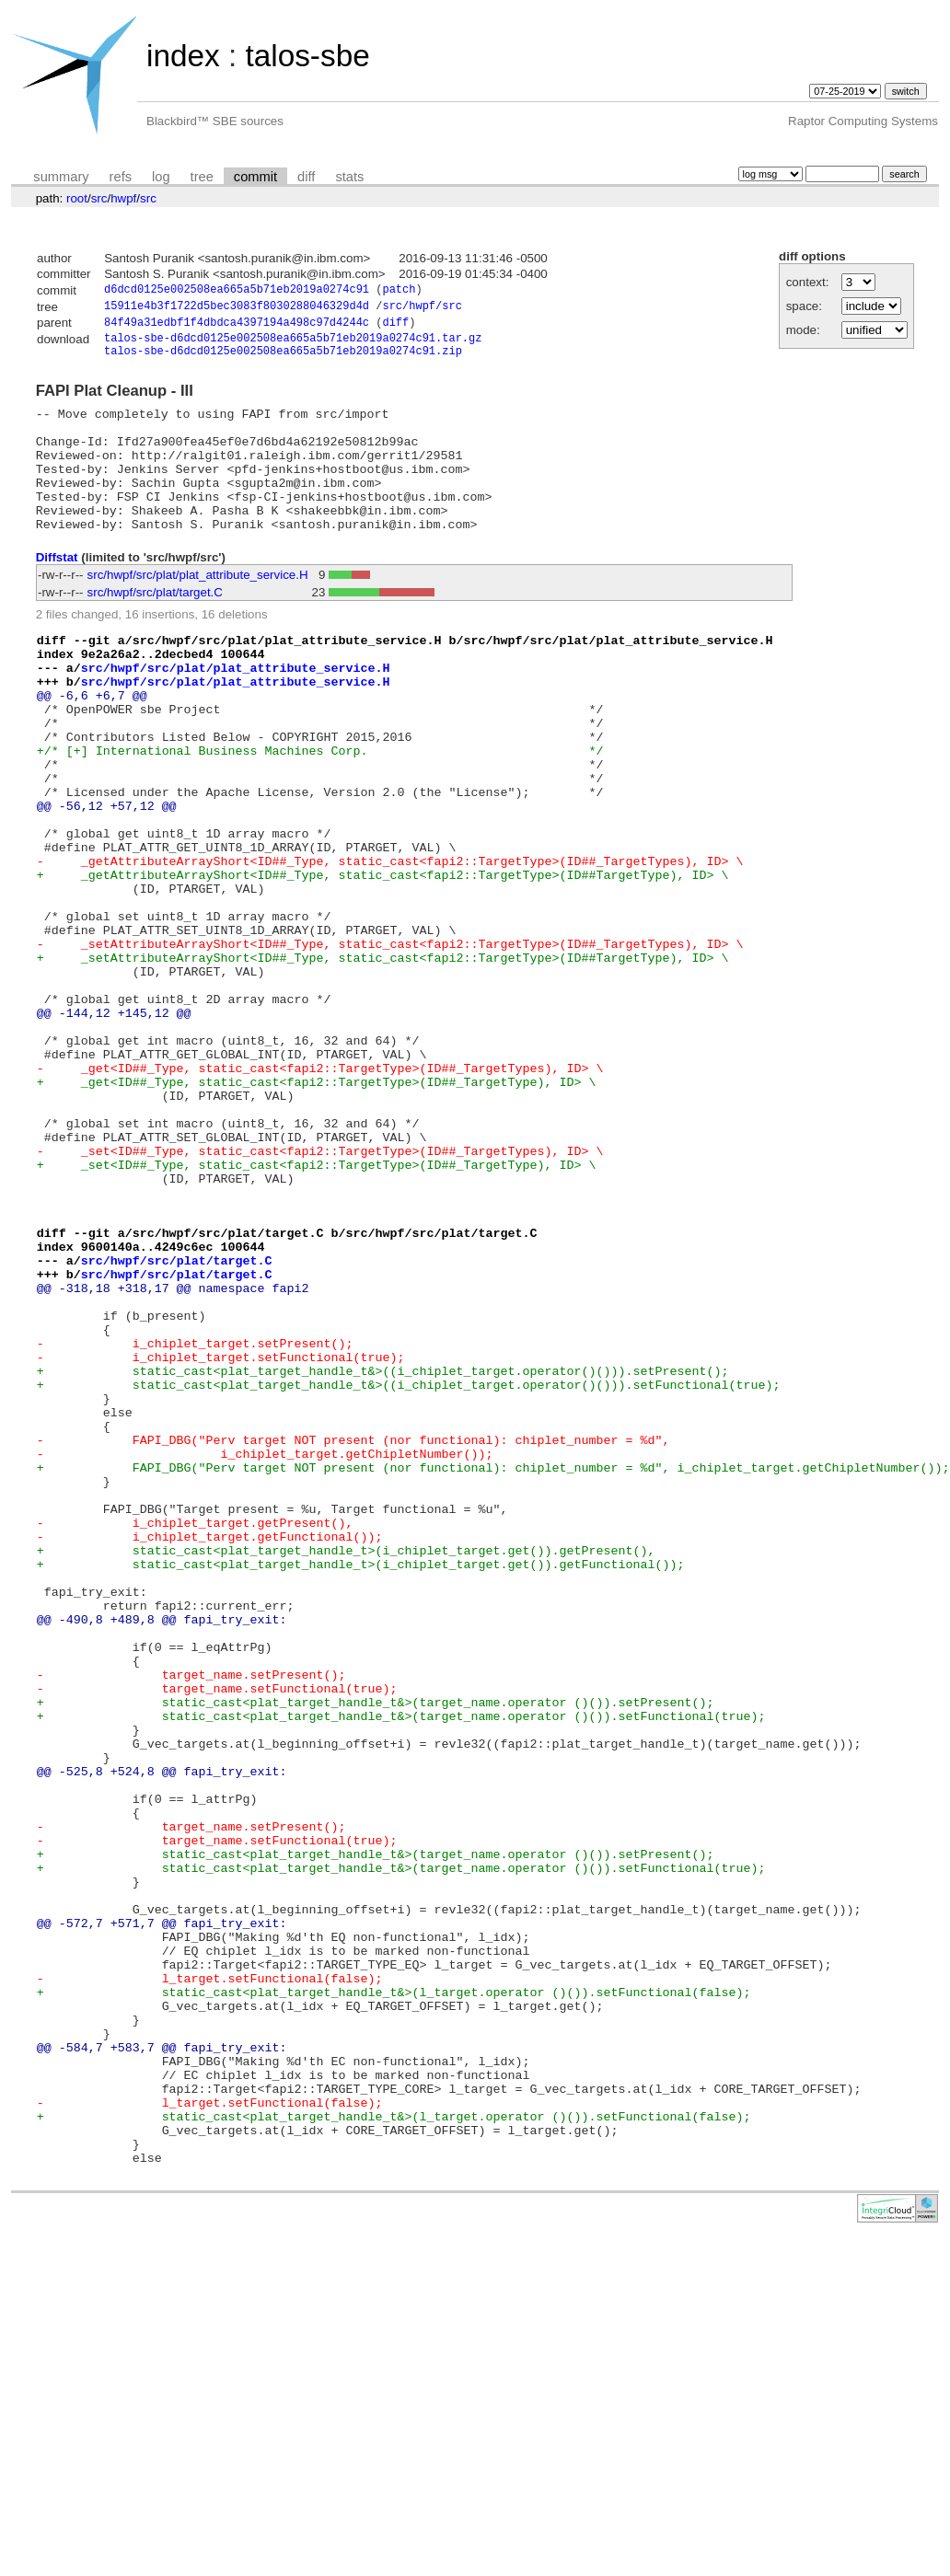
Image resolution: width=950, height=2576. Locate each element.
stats (349, 176)
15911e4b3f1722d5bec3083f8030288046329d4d (236, 309)
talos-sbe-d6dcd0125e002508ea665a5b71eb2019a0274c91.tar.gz (292, 344)
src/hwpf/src (421, 309)
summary (60, 176)
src (99, 198)
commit (255, 176)
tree (202, 176)
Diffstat (57, 592)
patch (398, 291)
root (76, 198)
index (183, 56)
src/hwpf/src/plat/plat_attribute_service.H (197, 610)
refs (121, 176)
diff (306, 176)
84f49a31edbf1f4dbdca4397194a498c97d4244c (236, 327)
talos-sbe (307, 56)
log (161, 176)
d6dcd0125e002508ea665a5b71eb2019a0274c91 (236, 291)
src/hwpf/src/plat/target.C (155, 627)
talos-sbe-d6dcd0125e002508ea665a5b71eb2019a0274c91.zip (283, 360)
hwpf (123, 198)
